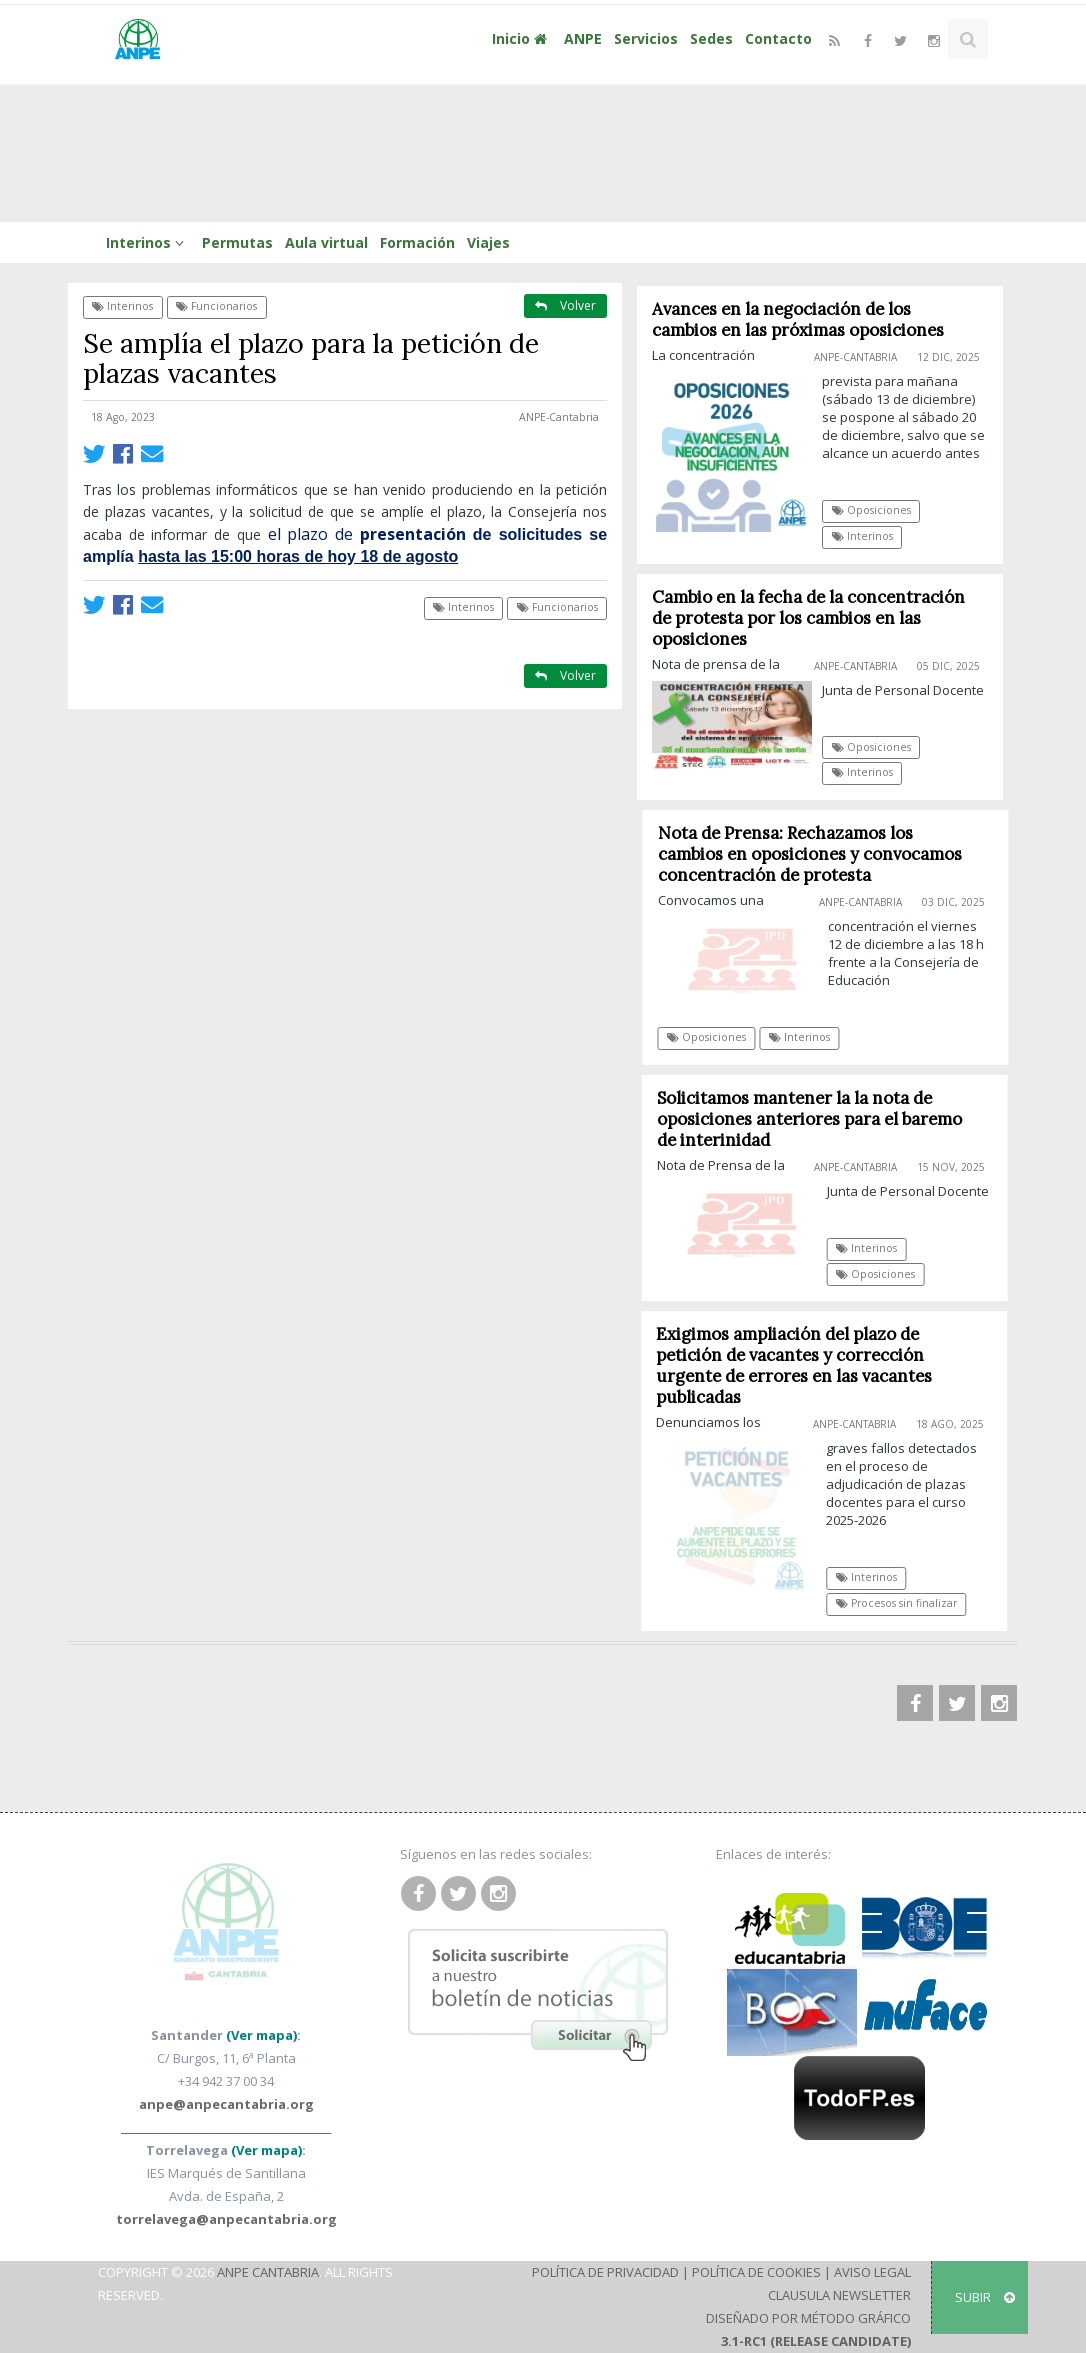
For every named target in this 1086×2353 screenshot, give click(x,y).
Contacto (778, 38)
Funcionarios (216, 306)
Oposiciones (871, 510)
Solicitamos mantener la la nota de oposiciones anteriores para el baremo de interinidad (815, 1119)
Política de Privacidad (605, 2272)
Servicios (646, 38)
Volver (565, 305)
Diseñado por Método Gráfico (808, 2318)
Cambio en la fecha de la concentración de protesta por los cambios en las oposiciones (809, 618)
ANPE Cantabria (268, 2272)
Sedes (711, 38)
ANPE (583, 38)
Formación (417, 242)
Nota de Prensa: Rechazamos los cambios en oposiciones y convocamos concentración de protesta (816, 854)
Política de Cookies (756, 2272)
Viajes (488, 242)
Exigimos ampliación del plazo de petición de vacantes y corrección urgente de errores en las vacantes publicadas (800, 1365)
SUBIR (985, 2297)
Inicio (522, 38)
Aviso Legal (872, 2272)
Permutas (237, 242)
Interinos (148, 242)
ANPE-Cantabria (559, 417)
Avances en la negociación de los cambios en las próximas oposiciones (799, 319)
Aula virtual (326, 242)
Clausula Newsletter (839, 2295)
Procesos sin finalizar (901, 1603)
